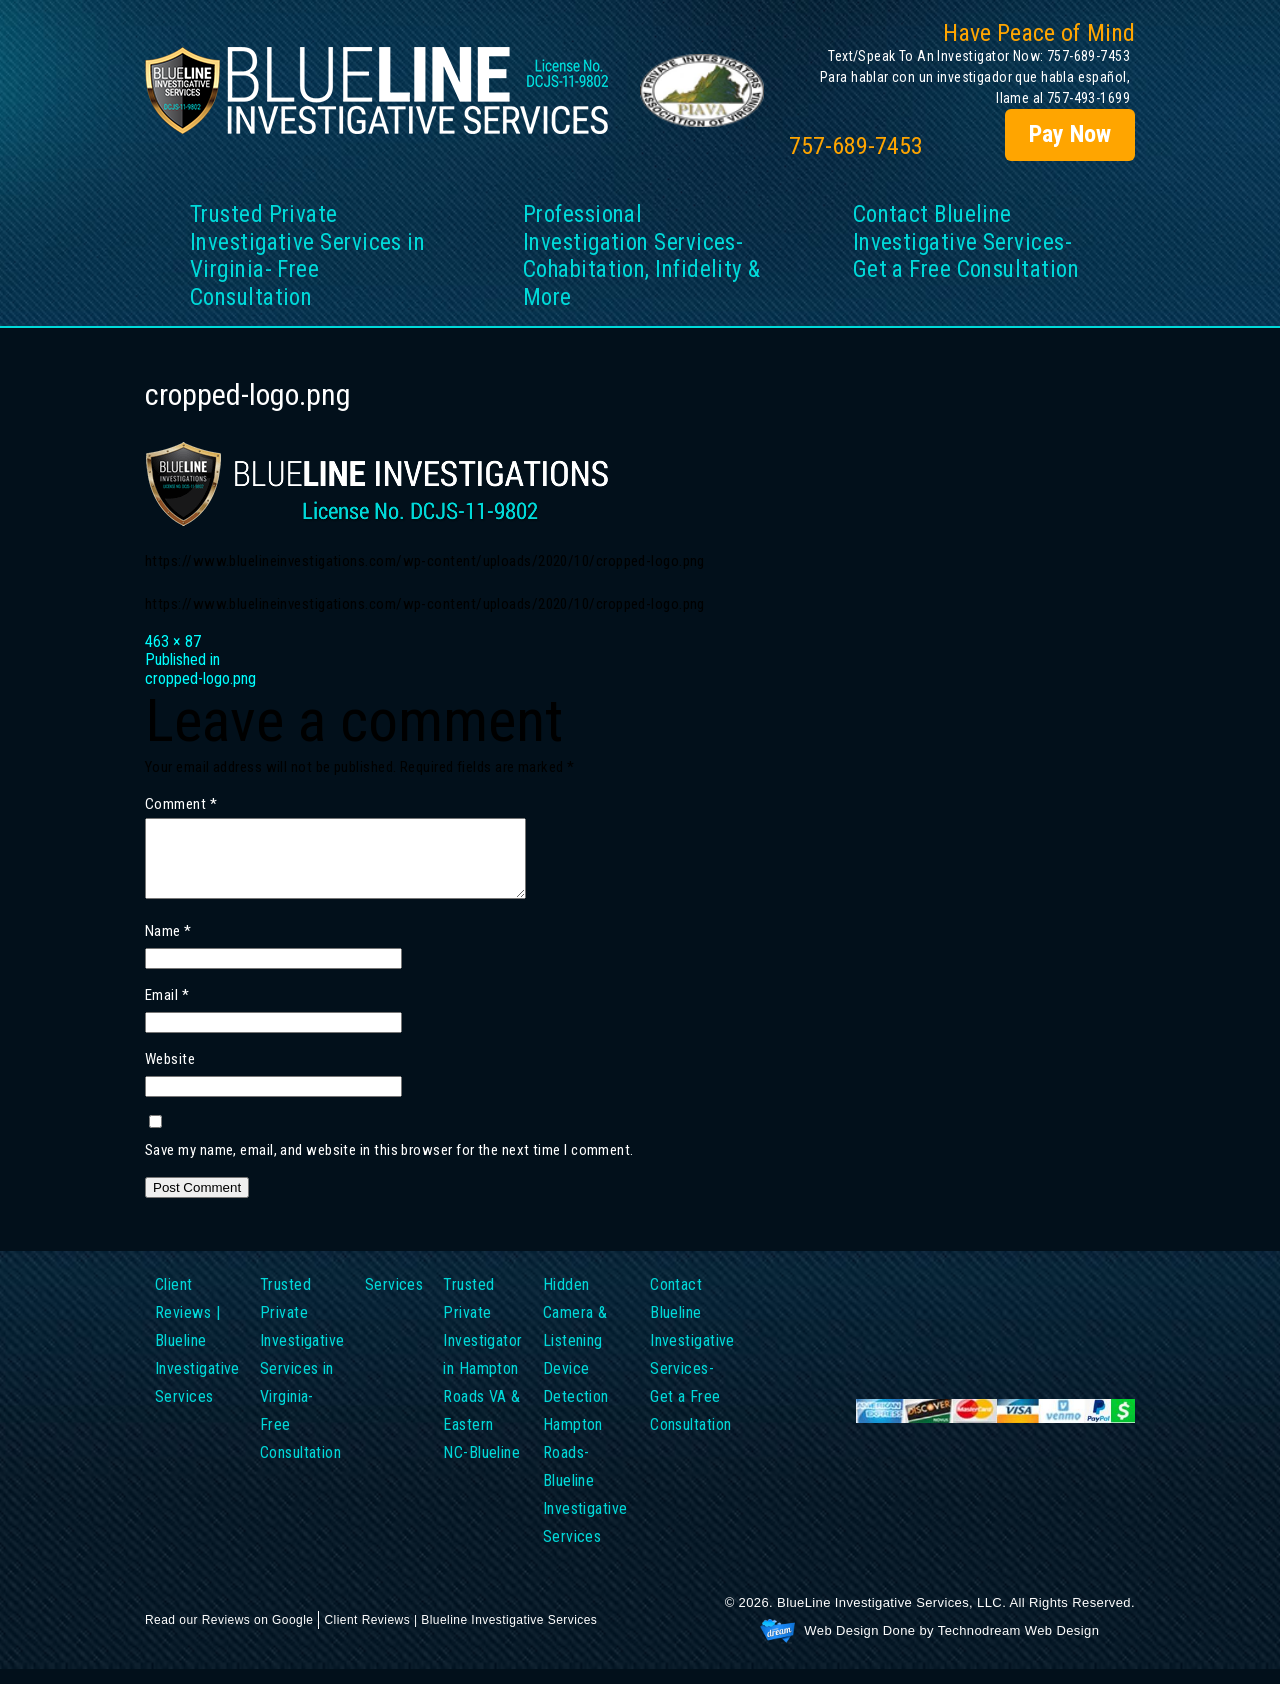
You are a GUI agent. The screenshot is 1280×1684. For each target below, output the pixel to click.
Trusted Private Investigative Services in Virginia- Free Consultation (307, 256)
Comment (181, 805)
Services (394, 1299)
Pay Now (1070, 134)
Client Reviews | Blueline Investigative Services (197, 1355)
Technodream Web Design (1019, 1645)
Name (168, 947)
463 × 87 (173, 641)
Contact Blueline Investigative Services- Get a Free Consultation (966, 242)
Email (167, 1011)
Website (170, 1075)
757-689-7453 (856, 146)
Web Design (841, 1645)
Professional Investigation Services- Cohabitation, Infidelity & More (642, 256)
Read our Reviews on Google (229, 1635)
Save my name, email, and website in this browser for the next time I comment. (389, 1166)
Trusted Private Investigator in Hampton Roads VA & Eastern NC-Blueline (482, 1383)
